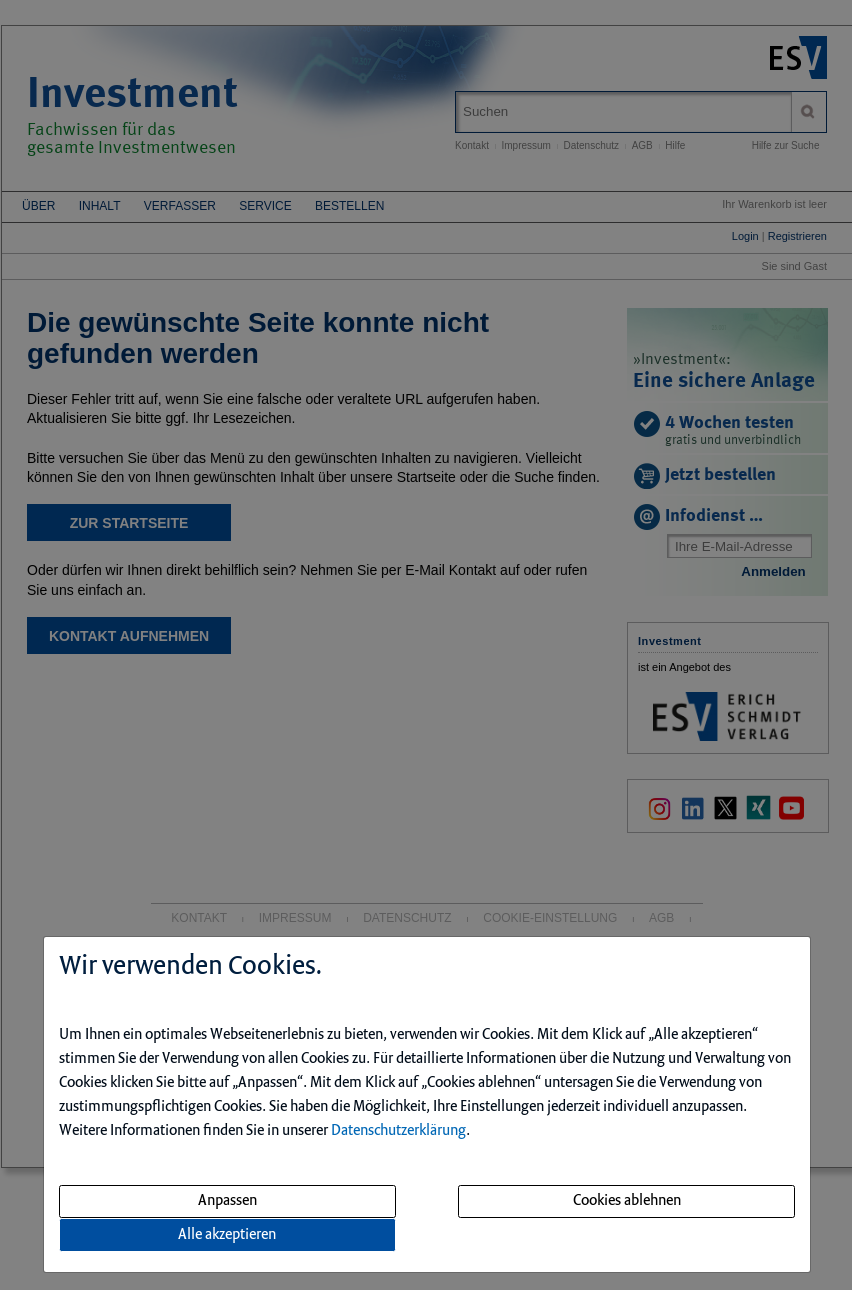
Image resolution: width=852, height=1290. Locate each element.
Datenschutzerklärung (398, 1131)
